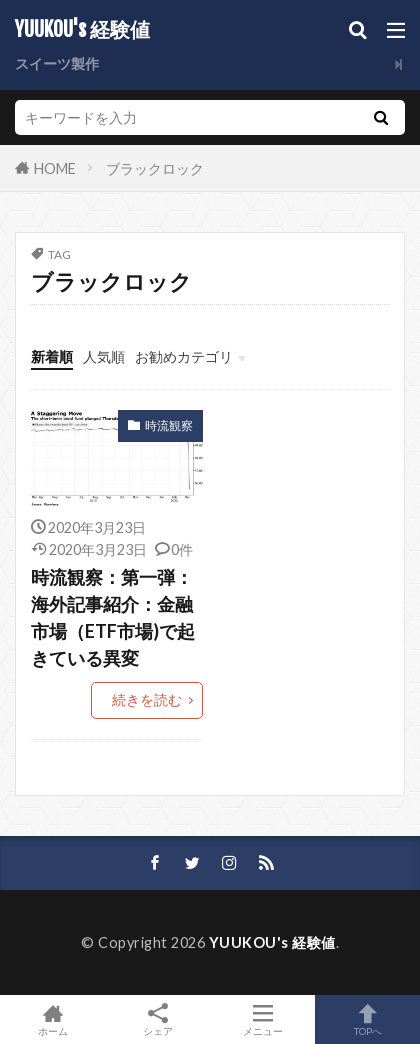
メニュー (262, 1019)
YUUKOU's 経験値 (82, 30)
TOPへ (367, 1019)
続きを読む (147, 699)
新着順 (52, 356)
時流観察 (169, 425)
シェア (157, 1020)
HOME (55, 167)
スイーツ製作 (57, 63)
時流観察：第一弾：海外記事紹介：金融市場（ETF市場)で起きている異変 (113, 617)
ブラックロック (155, 168)
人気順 (104, 356)
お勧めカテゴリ (184, 356)
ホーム (52, 1019)
